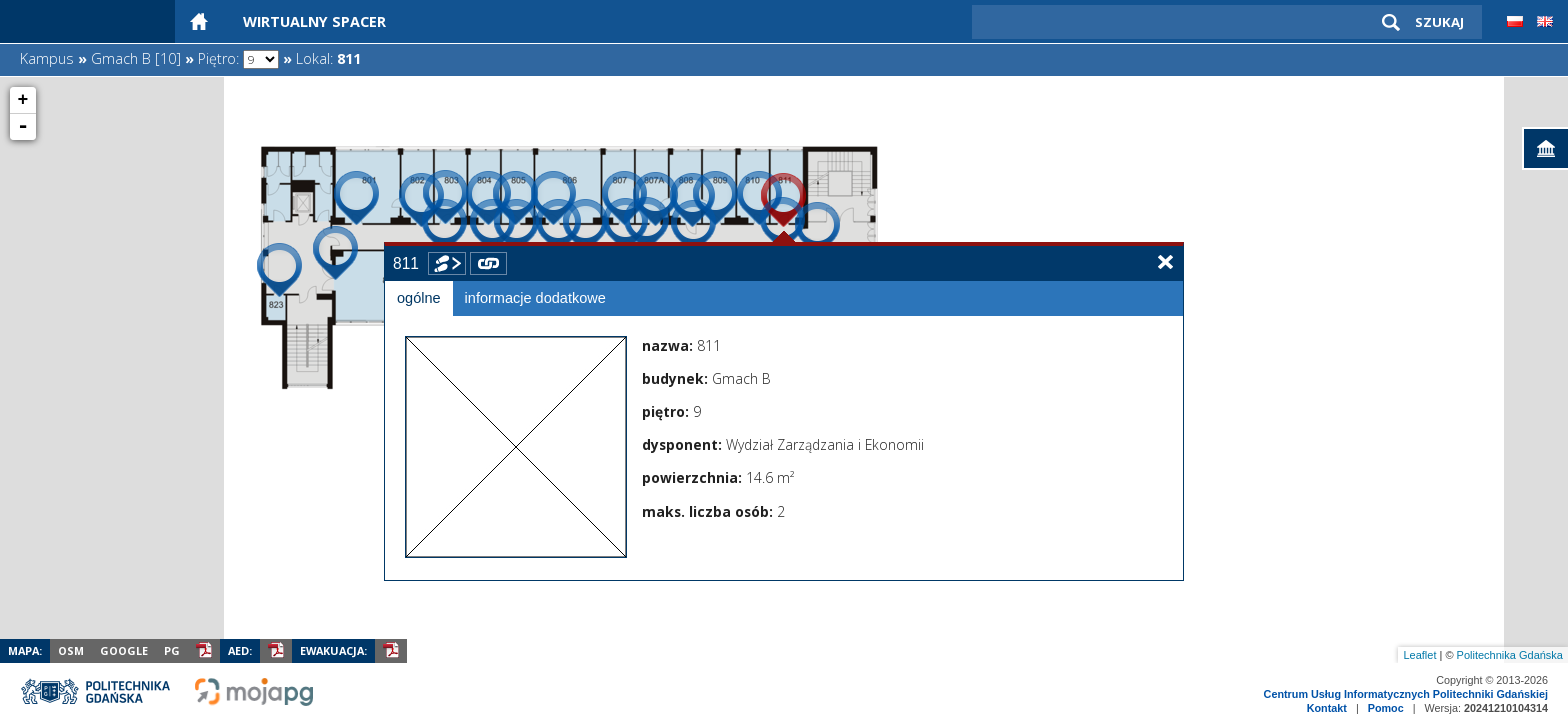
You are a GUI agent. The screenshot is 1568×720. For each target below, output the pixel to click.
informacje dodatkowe (535, 298)
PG (172, 650)
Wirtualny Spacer (314, 21)
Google (124, 650)
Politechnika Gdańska (1510, 655)
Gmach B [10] (136, 58)
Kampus (47, 58)
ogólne (419, 298)
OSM (71, 650)
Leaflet (1419, 655)
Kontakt (1327, 708)
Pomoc (1386, 708)
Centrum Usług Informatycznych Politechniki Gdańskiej (1406, 694)
